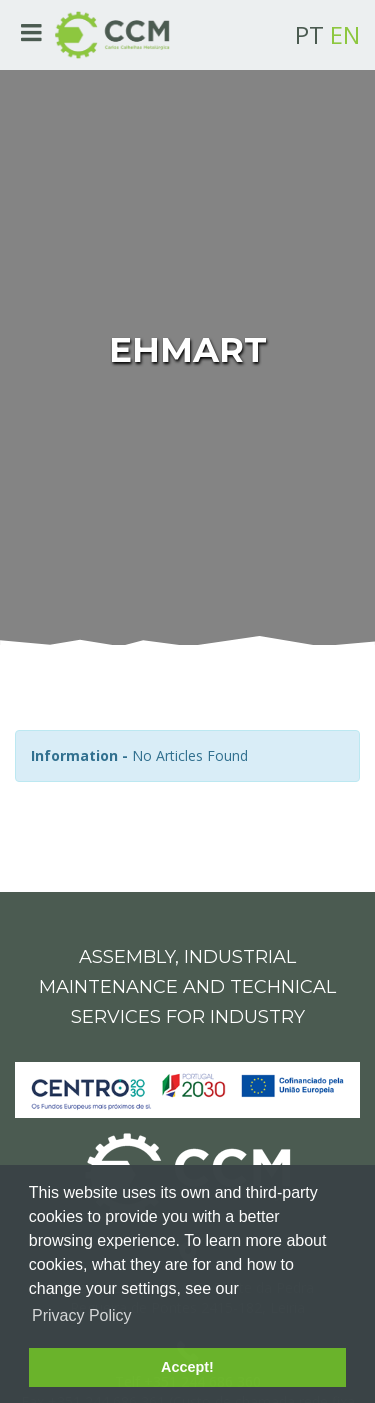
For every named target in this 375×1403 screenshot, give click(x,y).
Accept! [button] (187, 1367)
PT (309, 35)
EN (345, 35)
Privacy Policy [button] (82, 1315)
